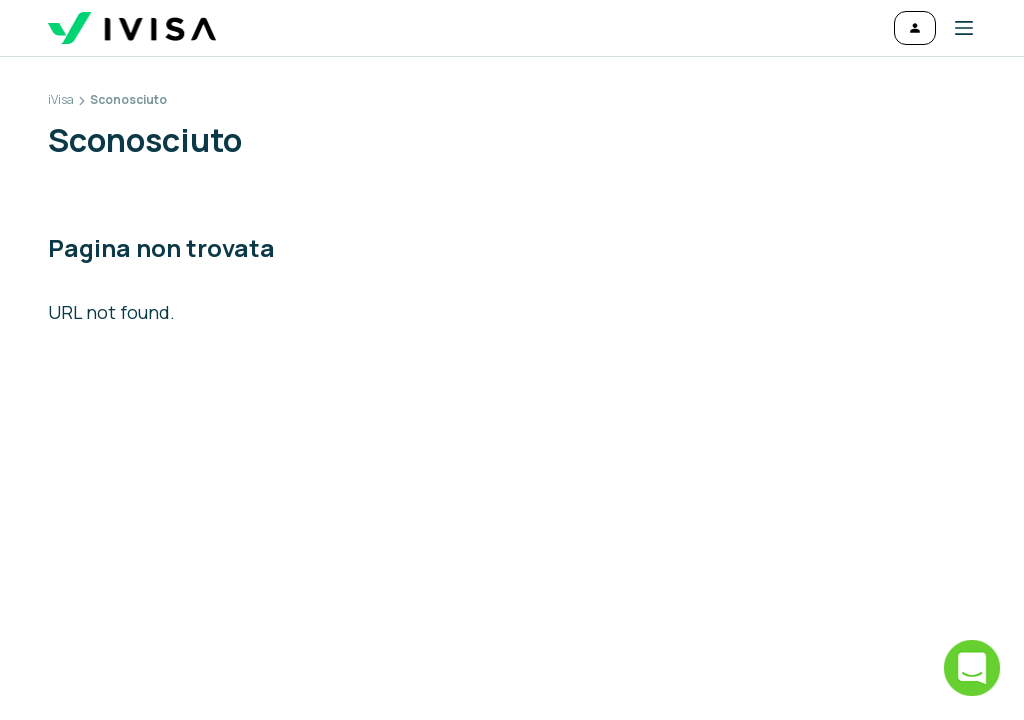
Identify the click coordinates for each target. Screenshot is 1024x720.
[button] (956, 28)
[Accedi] (915, 28)
